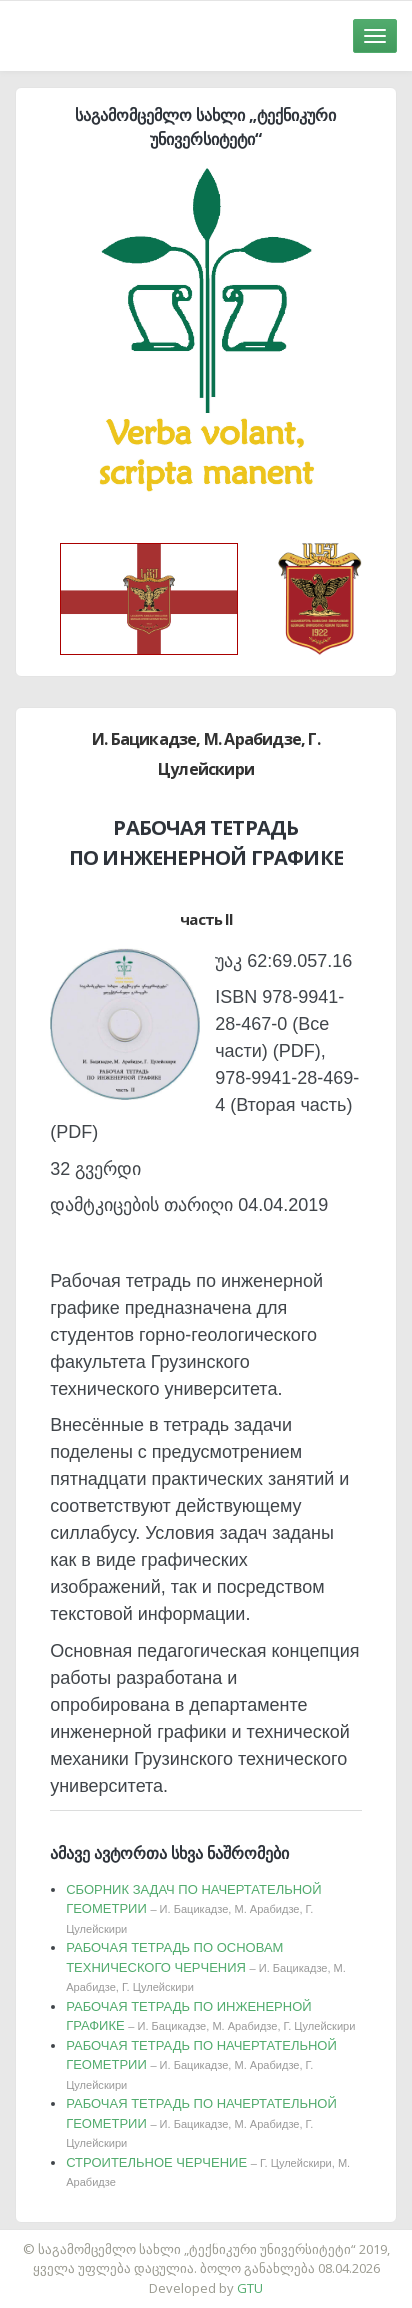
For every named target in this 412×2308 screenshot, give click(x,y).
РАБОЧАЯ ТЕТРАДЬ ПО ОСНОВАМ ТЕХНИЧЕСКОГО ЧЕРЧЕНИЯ (206, 1966)
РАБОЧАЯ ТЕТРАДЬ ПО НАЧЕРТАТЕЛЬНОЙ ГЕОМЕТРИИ (201, 2064)
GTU (250, 2288)
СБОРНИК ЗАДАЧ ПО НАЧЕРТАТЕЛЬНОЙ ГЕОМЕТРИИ (193, 1908)
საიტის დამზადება (265, 2239)
